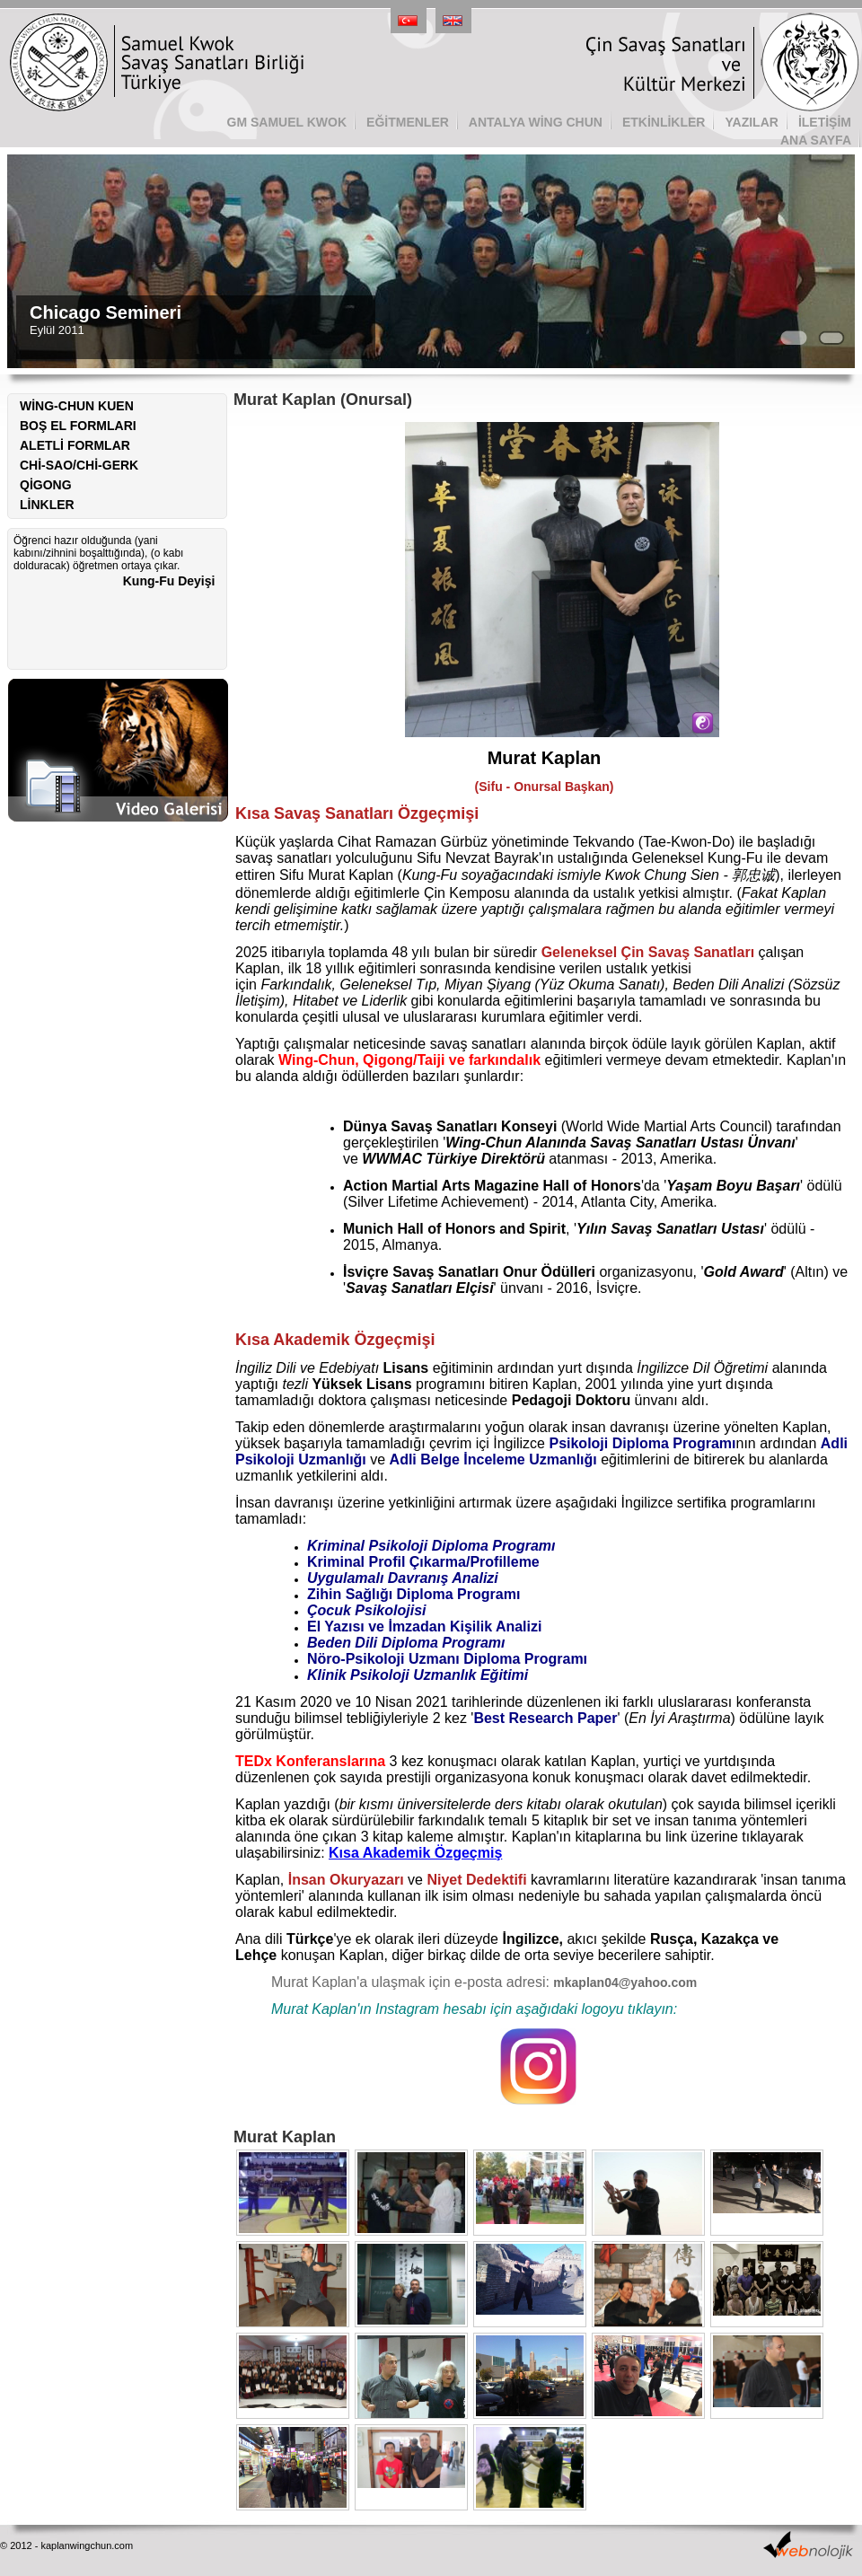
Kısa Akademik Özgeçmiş (415, 1852)
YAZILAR (751, 122)
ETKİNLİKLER (664, 122)
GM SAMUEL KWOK (287, 122)
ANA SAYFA (815, 140)
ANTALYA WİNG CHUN (536, 122)
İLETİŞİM (824, 122)
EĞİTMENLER (407, 122)
